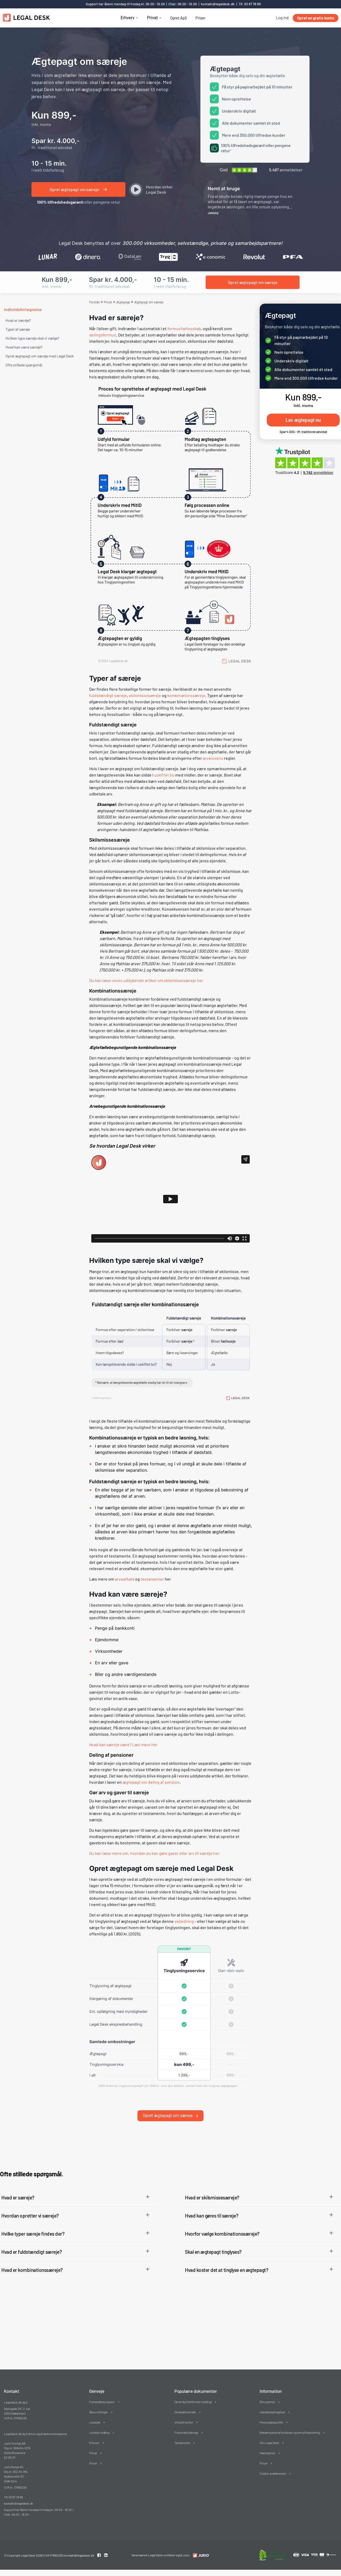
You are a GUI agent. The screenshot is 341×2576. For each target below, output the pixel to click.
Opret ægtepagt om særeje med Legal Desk (40, 356)
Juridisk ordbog (99, 2423)
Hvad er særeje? (18, 320)
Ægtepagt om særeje (148, 302)
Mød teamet (267, 2444)
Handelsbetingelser (272, 2403)
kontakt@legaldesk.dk (218, 4)
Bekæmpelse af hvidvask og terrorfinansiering (290, 2423)
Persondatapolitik (271, 2413)
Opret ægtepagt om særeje (170, 2106)
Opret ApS (178, 17)
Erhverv (128, 17)
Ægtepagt (123, 302)
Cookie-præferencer (273, 2464)
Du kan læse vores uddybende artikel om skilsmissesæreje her (146, 980)
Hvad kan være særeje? (24, 347)
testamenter (152, 1578)
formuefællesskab (184, 328)
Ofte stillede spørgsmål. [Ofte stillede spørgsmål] (24, 365)
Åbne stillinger (98, 2403)
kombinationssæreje (186, 695)
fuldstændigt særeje (108, 695)
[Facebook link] (99, 2545)
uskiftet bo (164, 774)
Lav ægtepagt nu (303, 420)
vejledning (184, 1921)
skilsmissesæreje (145, 695)
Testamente (182, 2434)
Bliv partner (267, 2393)
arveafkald (124, 1578)
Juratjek (94, 2413)
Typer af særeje (18, 329)
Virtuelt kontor (183, 2413)
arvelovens (213, 758)
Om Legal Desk (269, 2434)
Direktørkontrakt (185, 2403)
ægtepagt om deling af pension (151, 1782)
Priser (200, 17)
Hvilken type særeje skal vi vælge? (32, 338)
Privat (152, 17)
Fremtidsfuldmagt (186, 2423)
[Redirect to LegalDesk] (200, 2546)
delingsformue (102, 334)
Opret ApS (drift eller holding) (193, 2393)
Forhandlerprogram (102, 2393)
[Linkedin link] (106, 2545)
